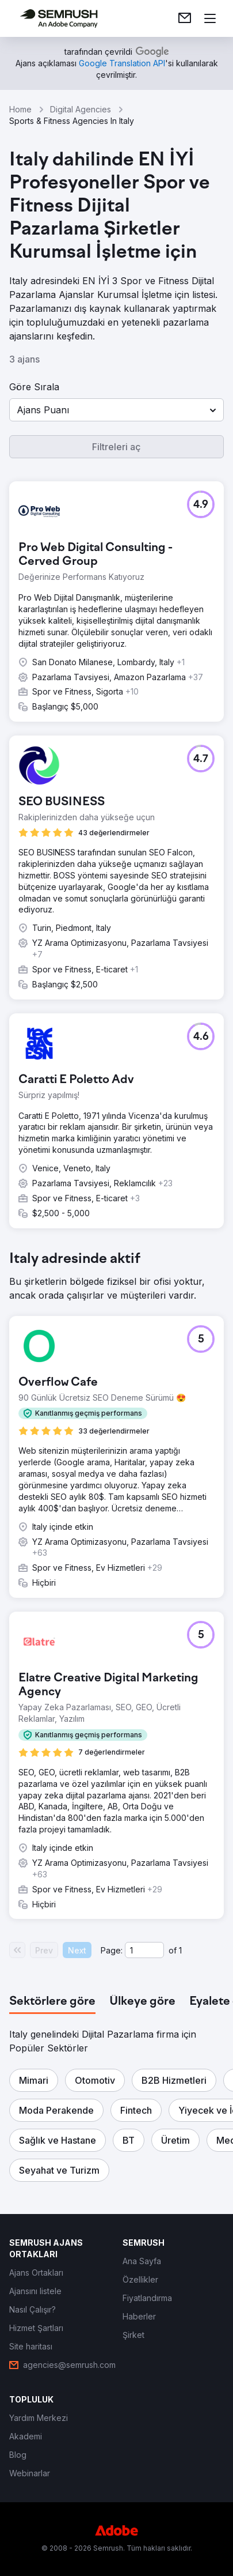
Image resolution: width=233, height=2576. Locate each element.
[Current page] (144, 1950)
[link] (185, 18)
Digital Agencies (80, 109)
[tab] (52, 2001)
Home (20, 109)
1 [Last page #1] (180, 1950)
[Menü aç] (210, 18)
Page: (112, 1950)
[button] (116, 409)
